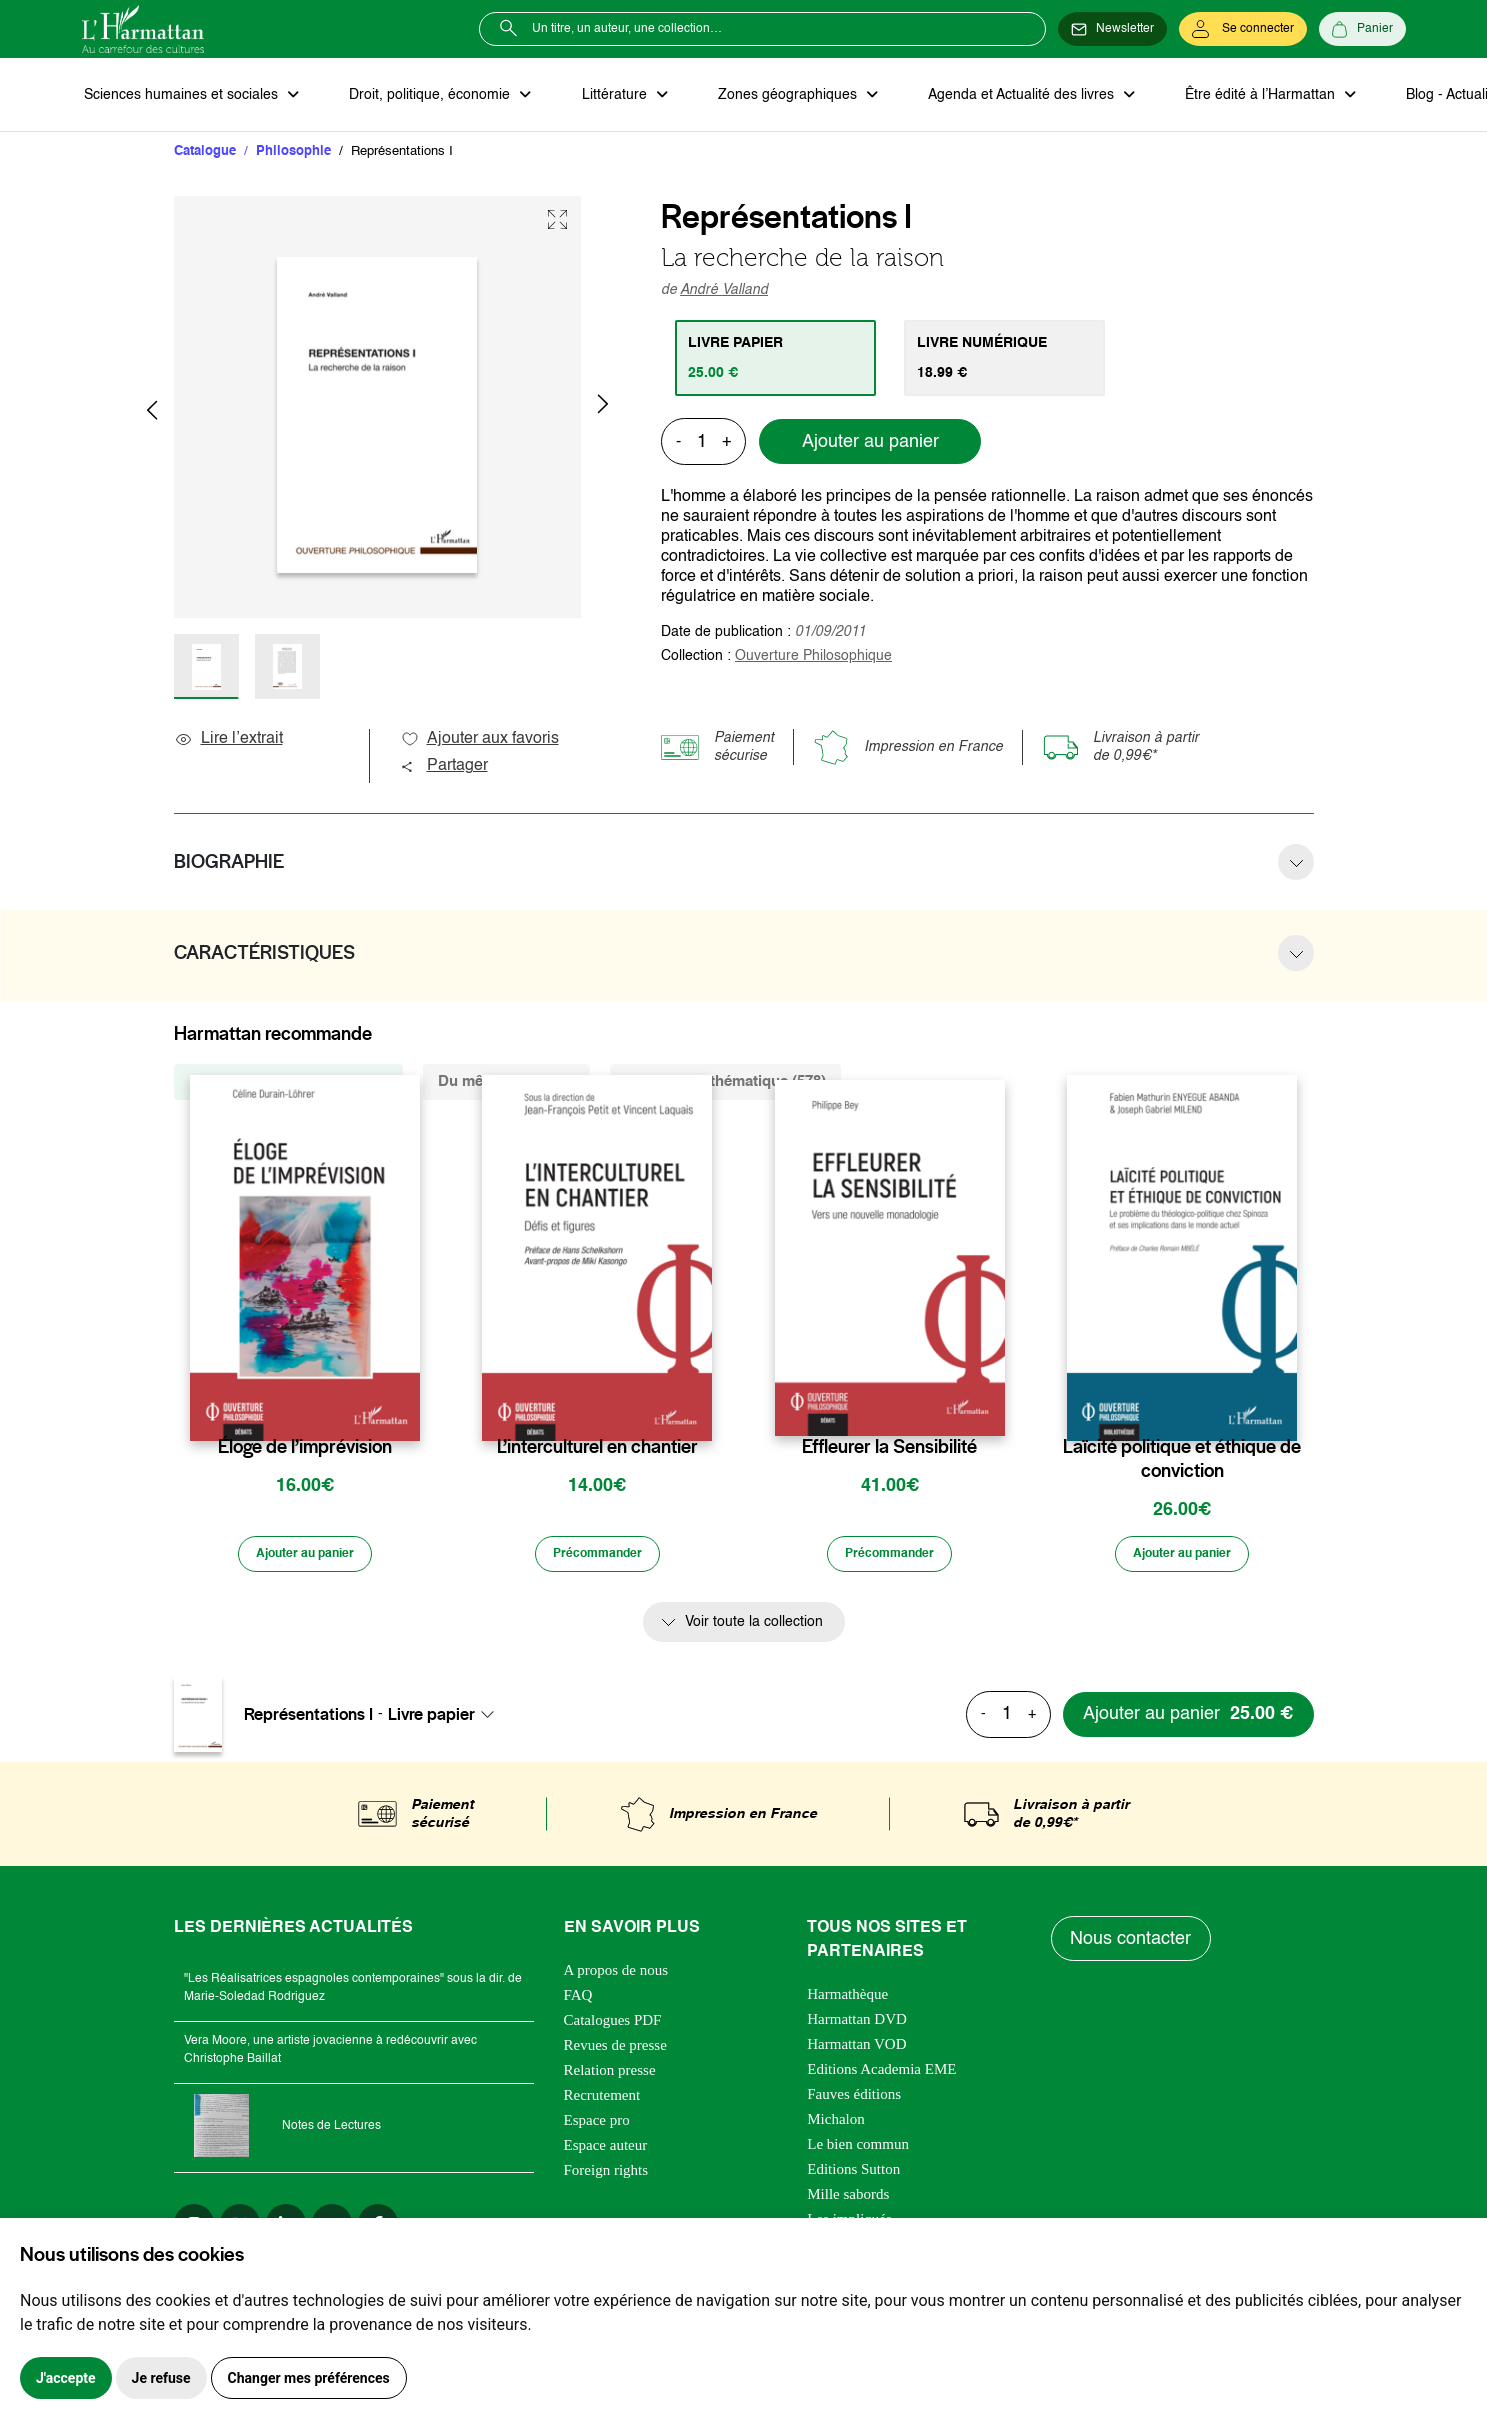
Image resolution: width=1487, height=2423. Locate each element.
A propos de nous (616, 1976)
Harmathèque (847, 2000)
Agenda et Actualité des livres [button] (996, 96)
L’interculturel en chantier (597, 1450)
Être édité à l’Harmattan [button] (1229, 96)
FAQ (578, 2001)
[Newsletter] (1112, 29)
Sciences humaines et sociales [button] (181, 96)
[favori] (407, 1410)
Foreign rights (606, 2176)
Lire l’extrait (228, 742)
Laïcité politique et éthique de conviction (1182, 1462)
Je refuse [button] (161, 2378)
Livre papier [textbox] (431, 1720)
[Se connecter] (1243, 29)
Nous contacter (1132, 1945)
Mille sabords (848, 2200)
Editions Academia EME (881, 2075)
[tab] (778, 361)
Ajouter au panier (870, 445)
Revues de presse (615, 2051)
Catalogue (205, 154)
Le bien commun (858, 2150)
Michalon (836, 2125)
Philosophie (293, 154)
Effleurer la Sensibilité (889, 1450)
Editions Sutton (853, 2175)
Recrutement (602, 2101)
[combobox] (447, 1720)
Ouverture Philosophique (813, 659)
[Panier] (1362, 29)
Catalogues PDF (613, 2026)
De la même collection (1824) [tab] (288, 1084)
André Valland (724, 293)
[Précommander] (597, 1559)
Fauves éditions (854, 2100)
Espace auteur (606, 2151)
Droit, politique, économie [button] (423, 96)
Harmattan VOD (856, 2050)
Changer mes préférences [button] (309, 2378)
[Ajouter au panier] (305, 1559)
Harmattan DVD (857, 2025)
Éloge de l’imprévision (305, 1450)
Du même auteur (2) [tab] (506, 1084)
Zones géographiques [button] (768, 96)
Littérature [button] (601, 96)
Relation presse (610, 2076)
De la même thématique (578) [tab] (725, 1084)
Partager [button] (444, 769)
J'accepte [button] (66, 2378)
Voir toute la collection (754, 1628)
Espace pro (597, 2126)
